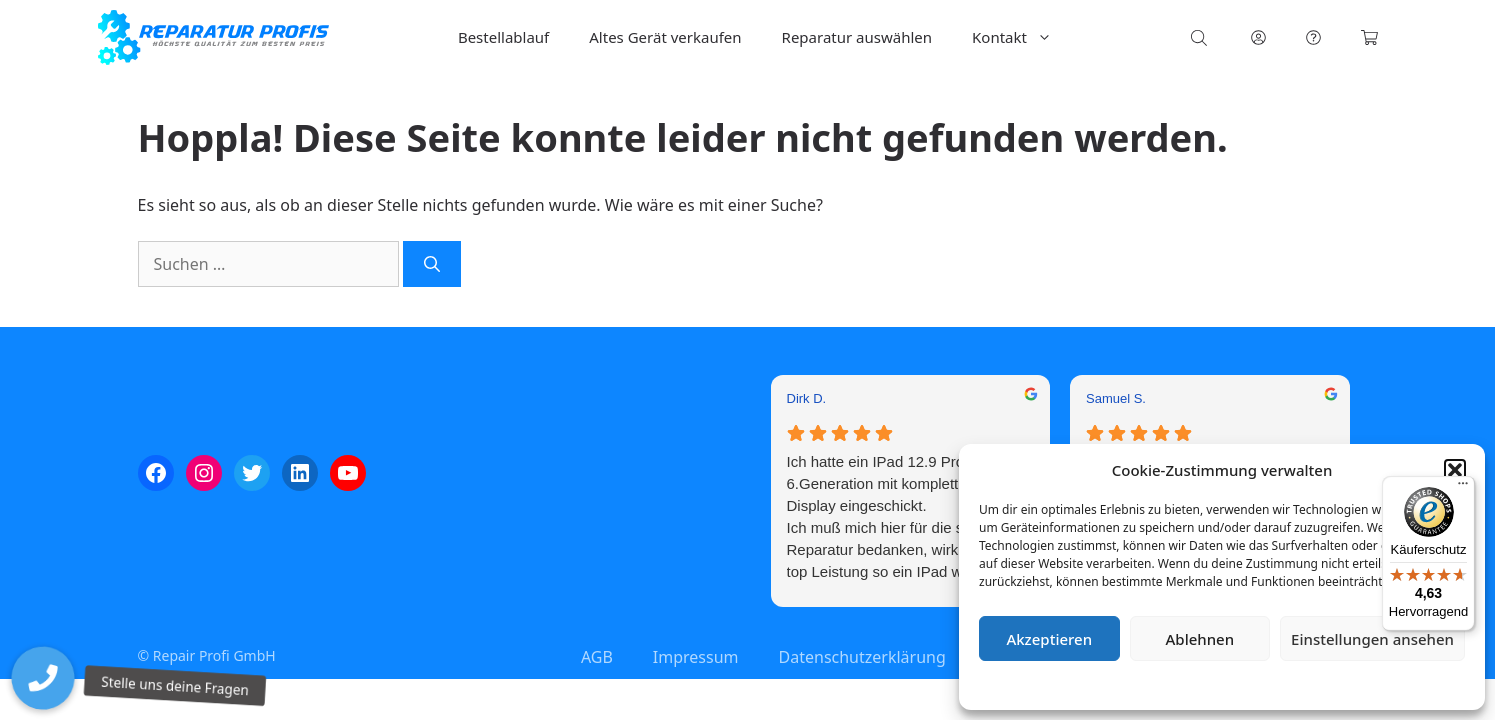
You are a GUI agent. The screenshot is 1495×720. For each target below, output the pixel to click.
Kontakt (1022, 37)
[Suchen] (432, 264)
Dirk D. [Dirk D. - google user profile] (807, 398)
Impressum (1341, 684)
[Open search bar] (1201, 37)
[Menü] (1463, 488)
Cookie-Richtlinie (1117, 684)
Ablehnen (1200, 639)
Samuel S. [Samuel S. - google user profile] (1116, 398)
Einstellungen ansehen (1372, 639)
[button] (1455, 470)
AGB (597, 657)
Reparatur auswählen (857, 37)
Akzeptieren (1049, 639)
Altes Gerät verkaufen (665, 37)
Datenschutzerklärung (1236, 684)
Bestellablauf (503, 37)
